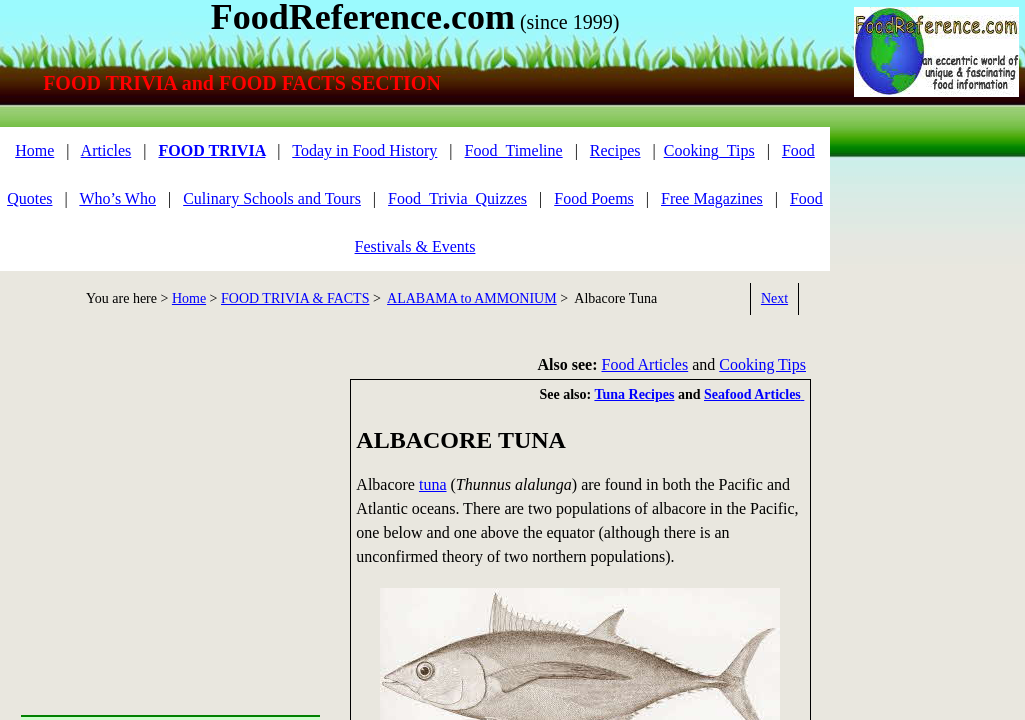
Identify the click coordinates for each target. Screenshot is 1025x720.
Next (774, 298)
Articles (106, 150)
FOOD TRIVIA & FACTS (295, 298)
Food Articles (645, 364)
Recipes (615, 150)
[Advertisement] (936, 217)
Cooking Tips (762, 364)
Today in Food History (364, 150)
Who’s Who (117, 198)
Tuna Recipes (634, 394)
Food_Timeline (514, 150)
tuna (433, 484)
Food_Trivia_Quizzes (457, 198)
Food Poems (594, 198)
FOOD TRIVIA (211, 150)
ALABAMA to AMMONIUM (472, 298)
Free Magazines (712, 198)
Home (189, 298)
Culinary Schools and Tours (272, 198)
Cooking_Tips (709, 150)
